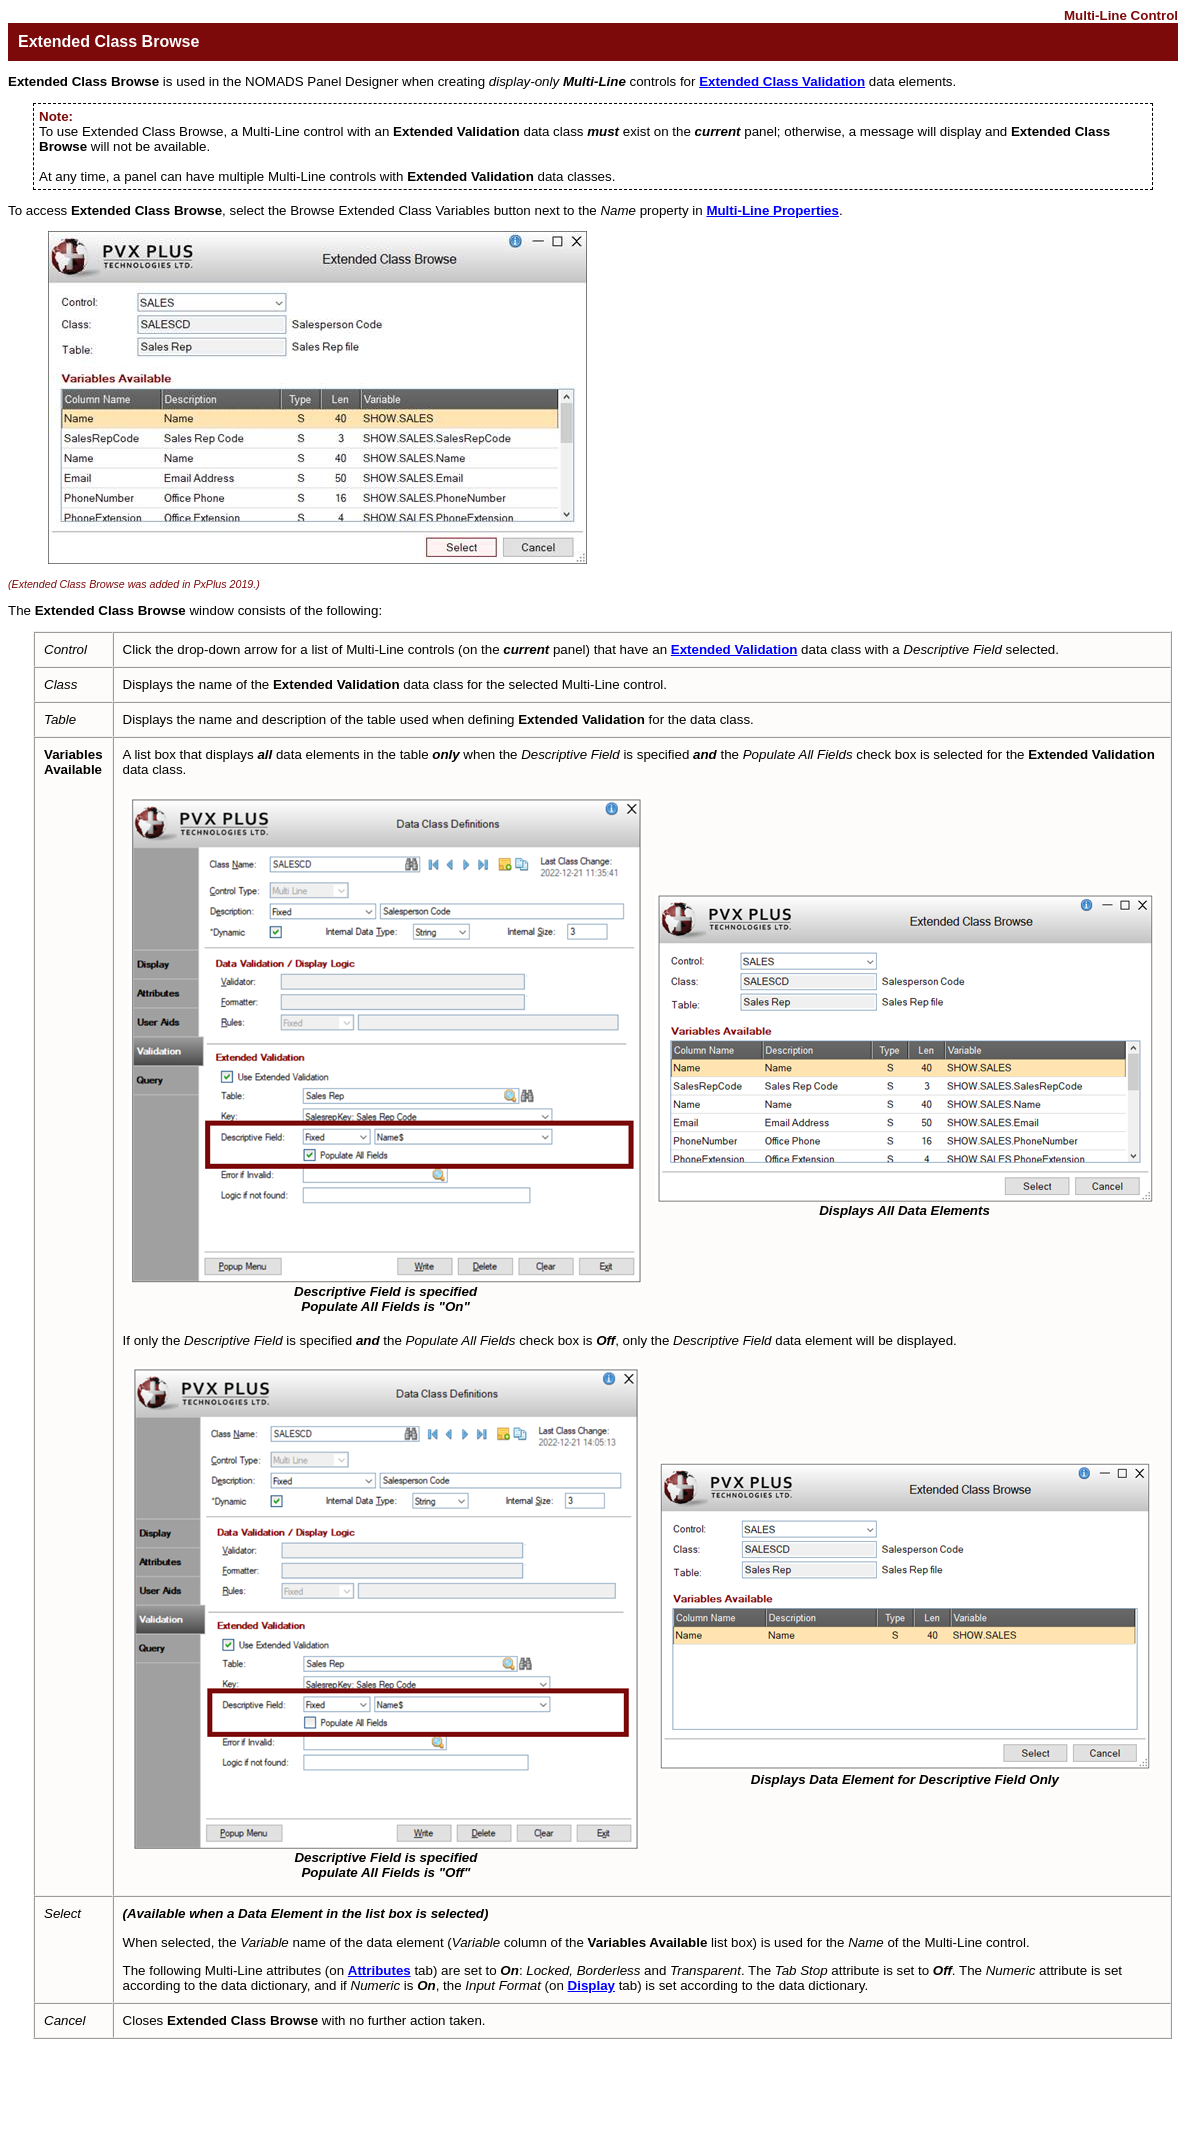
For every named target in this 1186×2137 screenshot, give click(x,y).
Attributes (379, 1970)
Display (591, 1985)
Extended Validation (734, 649)
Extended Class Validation (782, 81)
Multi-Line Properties (772, 210)
